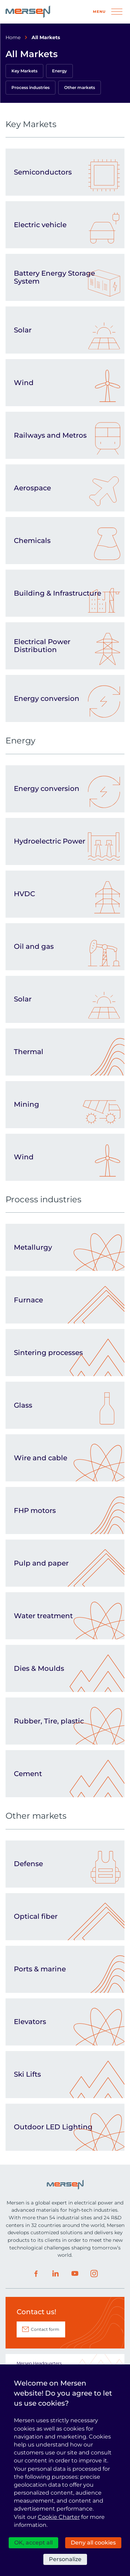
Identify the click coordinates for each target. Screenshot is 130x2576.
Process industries (30, 87)
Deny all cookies (93, 2542)
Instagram (94, 2274)
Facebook (36, 2274)
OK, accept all (33, 2542)
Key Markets (24, 70)
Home (13, 37)
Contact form (45, 2329)
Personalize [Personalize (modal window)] (65, 2559)
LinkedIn (55, 2274)
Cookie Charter (59, 2517)
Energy (59, 70)
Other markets (79, 87)
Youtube (75, 2274)
